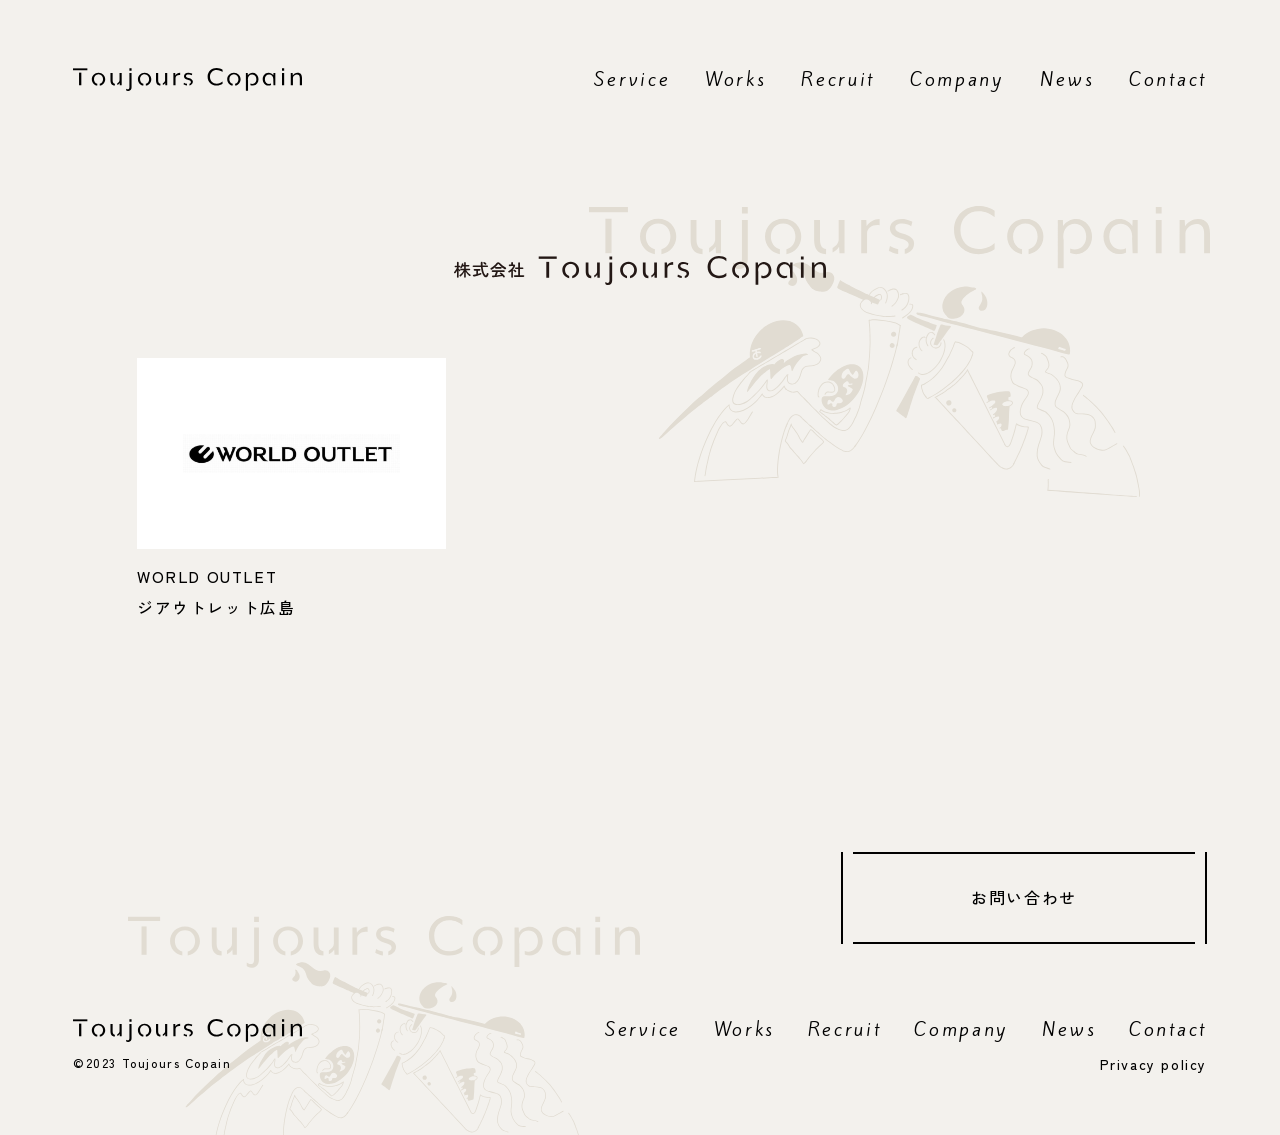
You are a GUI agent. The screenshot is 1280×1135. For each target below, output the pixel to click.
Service (632, 79)
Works (736, 79)
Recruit (838, 79)
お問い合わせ (1024, 897)
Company (957, 79)
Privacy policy (1153, 1064)
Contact (1168, 79)
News (1067, 79)
